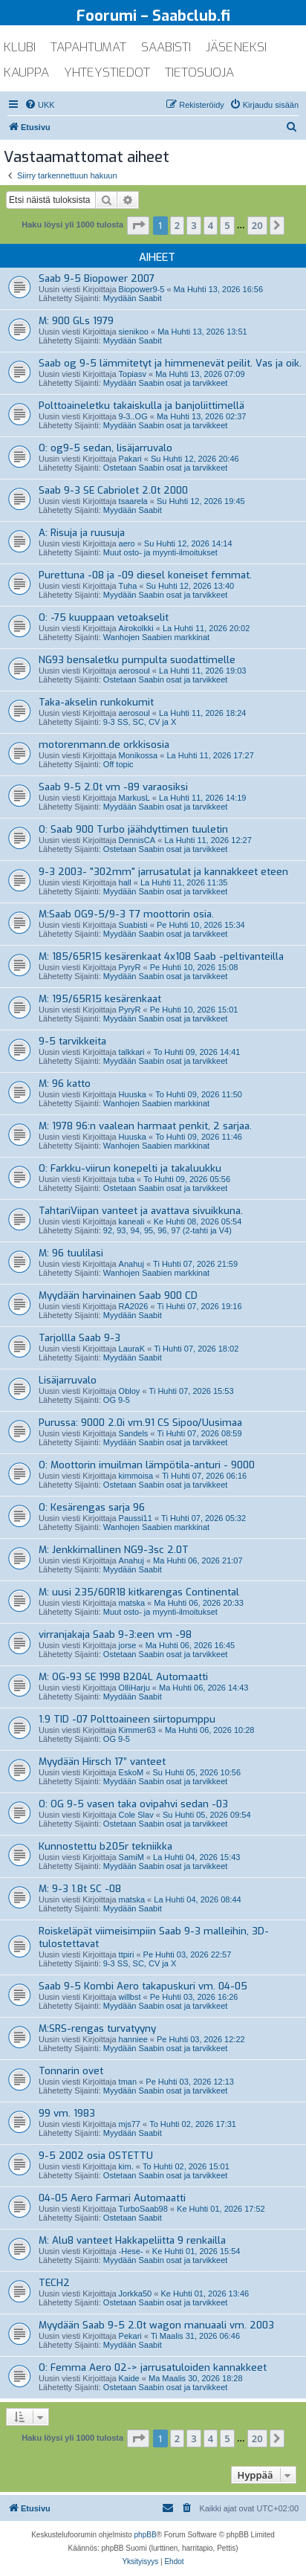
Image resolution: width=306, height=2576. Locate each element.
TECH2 (54, 2282)
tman (128, 2081)
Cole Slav (136, 1814)
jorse (128, 1645)
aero (127, 543)
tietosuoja (199, 72)
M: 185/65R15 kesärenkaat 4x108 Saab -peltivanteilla (161, 956)
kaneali (132, 1221)
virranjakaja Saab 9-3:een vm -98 (115, 1634)
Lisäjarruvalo (68, 1380)
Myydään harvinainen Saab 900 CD (118, 1295)
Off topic (118, 764)
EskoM (131, 1772)
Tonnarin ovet (71, 2071)
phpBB (145, 2535)
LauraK (132, 1348)
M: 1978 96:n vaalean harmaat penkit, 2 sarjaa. (145, 1126)
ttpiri (126, 1954)
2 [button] (177, 225)
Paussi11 (135, 1518)
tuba (126, 1179)
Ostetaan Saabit (132, 2217)
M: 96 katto (65, 1083)
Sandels (134, 1433)
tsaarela (133, 501)
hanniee (133, 2039)
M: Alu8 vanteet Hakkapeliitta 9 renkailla (132, 2240)
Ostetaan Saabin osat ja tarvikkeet (165, 467)
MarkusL (134, 797)
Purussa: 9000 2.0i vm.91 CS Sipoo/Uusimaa (140, 1422)
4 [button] (210, 225)
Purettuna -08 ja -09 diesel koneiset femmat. (145, 575)
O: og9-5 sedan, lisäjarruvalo (105, 448)
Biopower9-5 (142, 289)
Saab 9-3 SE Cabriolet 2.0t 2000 (113, 490)
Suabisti (133, 924)
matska (132, 1602)
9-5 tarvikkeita (72, 1041)
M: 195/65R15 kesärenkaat (100, 998)
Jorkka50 (135, 2293)
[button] (138, 225)
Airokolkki (136, 628)
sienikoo (134, 331)
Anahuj (131, 1263)
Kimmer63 (137, 1730)
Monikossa (138, 755)
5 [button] (227, 225)
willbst (130, 1996)
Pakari (130, 458)
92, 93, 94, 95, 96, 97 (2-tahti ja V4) (167, 1230)
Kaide (129, 2378)
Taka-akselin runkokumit (96, 702)
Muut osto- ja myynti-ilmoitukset (160, 552)
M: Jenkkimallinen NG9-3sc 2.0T (114, 1549)
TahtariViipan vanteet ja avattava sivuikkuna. (141, 1210)
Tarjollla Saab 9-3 (79, 1337)
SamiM (131, 1857)
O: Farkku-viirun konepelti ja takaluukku (130, 1168)
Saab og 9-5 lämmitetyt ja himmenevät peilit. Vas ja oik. (170, 363)
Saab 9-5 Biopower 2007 (96, 278)
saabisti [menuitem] (166, 47)
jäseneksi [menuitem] (236, 47)
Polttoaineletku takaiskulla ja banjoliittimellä (141, 405)
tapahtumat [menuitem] (88, 47)
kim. (126, 2166)
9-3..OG (133, 416)
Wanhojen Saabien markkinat (156, 637)
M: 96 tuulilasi (71, 1253)
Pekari (130, 2335)
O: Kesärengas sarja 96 (92, 1507)
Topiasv (132, 373)
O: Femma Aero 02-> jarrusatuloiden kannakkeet (153, 2367)
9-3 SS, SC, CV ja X (139, 721)
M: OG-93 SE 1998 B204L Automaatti (123, 1676)
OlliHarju (134, 1687)
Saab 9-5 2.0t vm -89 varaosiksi (113, 787)
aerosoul (134, 670)
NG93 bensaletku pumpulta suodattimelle (137, 659)
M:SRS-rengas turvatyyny (97, 2028)
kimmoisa (136, 1475)
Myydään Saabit (132, 298)
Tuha (128, 585)
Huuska (132, 1094)
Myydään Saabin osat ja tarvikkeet (165, 382)
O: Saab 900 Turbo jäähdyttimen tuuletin (133, 829)
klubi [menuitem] (20, 47)
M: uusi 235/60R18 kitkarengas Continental (139, 1592)
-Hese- (131, 2251)
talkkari (132, 1051)
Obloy (129, 1391)
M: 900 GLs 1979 (76, 320)
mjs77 (129, 2124)
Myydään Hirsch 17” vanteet (102, 1761)
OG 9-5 (116, 1399)
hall (125, 882)
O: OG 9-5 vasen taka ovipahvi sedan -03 (133, 1804)
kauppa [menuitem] (26, 72)
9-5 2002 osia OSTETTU (96, 2155)
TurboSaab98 (143, 2208)
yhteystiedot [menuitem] (107, 72)
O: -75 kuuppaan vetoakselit (104, 617)
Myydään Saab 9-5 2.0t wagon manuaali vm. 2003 (156, 2325)
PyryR (130, 967)
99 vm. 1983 (67, 2113)
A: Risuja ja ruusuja (82, 532)
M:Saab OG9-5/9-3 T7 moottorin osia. (126, 914)
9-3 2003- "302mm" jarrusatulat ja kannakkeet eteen (163, 871)
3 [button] (193, 225)
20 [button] (257, 225)
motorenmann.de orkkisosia (104, 744)
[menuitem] (40, 105)
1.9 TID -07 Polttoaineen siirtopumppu (127, 1719)
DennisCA (137, 840)
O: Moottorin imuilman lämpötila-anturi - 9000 (147, 1465)
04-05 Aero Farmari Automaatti (112, 2198)
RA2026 (134, 1306)
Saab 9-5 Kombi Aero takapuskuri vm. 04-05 (143, 1986)
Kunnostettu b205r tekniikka (105, 1846)
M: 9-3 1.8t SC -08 (80, 1888)
